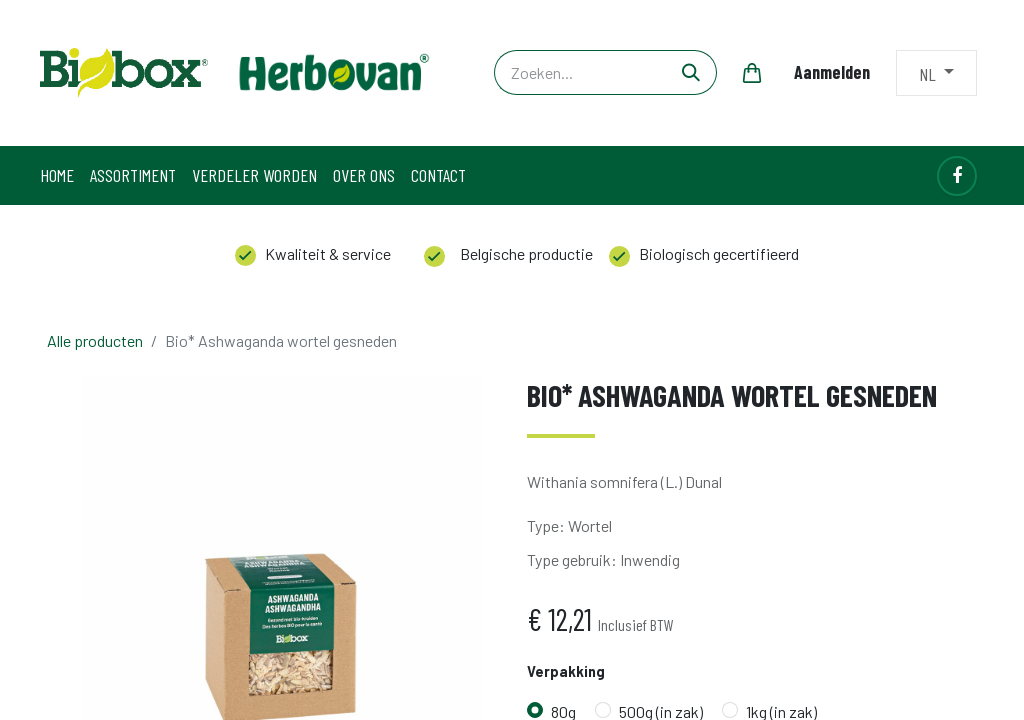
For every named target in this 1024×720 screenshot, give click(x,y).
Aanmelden (832, 72)
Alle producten (95, 340)
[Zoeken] (691, 72)
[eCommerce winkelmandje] (752, 73)
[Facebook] (957, 176)
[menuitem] (57, 175)
